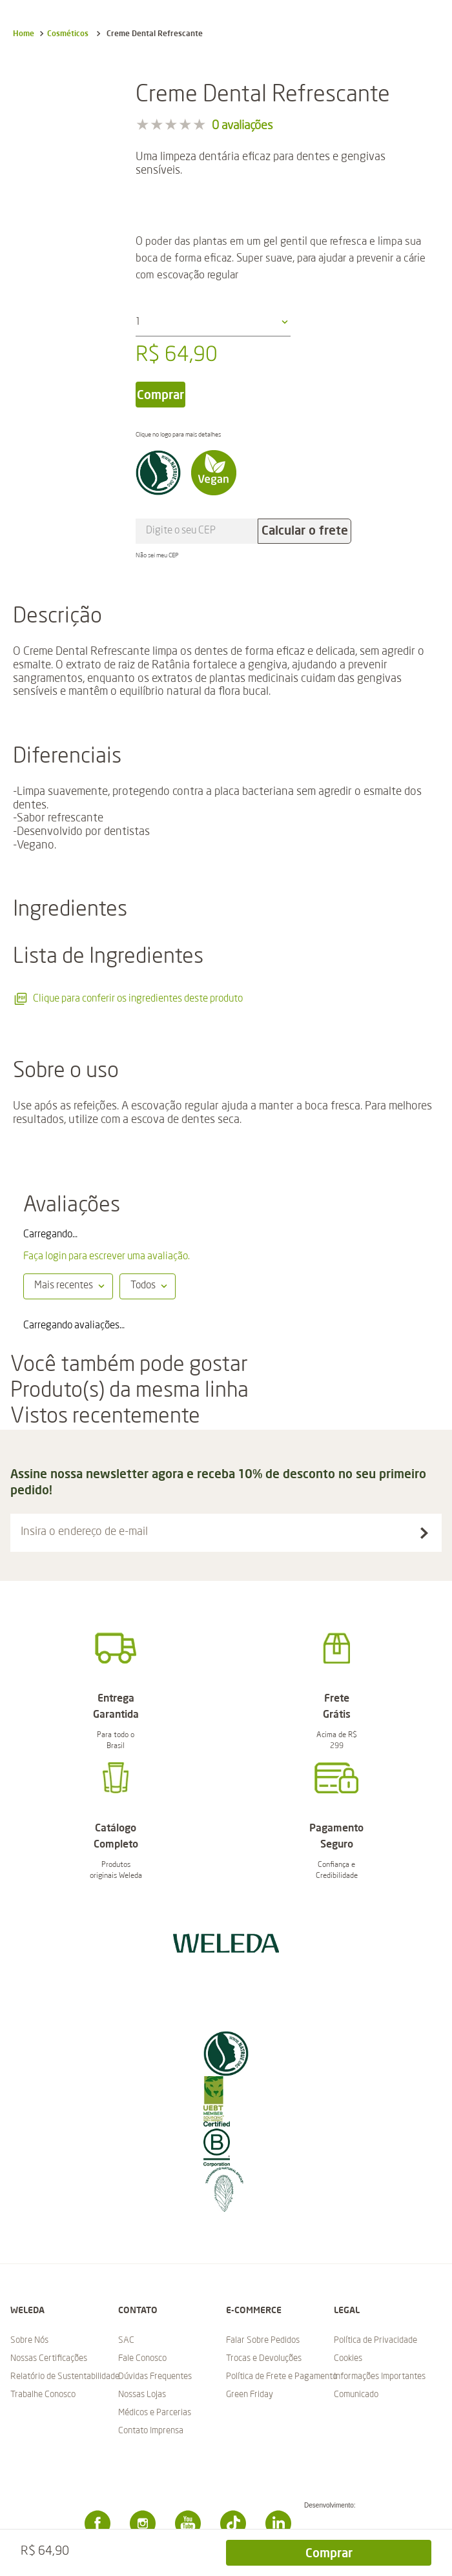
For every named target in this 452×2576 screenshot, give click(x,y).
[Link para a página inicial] (23, 33)
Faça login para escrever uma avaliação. (106, 1257)
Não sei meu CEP (157, 555)
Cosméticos (67, 33)
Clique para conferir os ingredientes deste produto (128, 999)
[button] (226, 1533)
